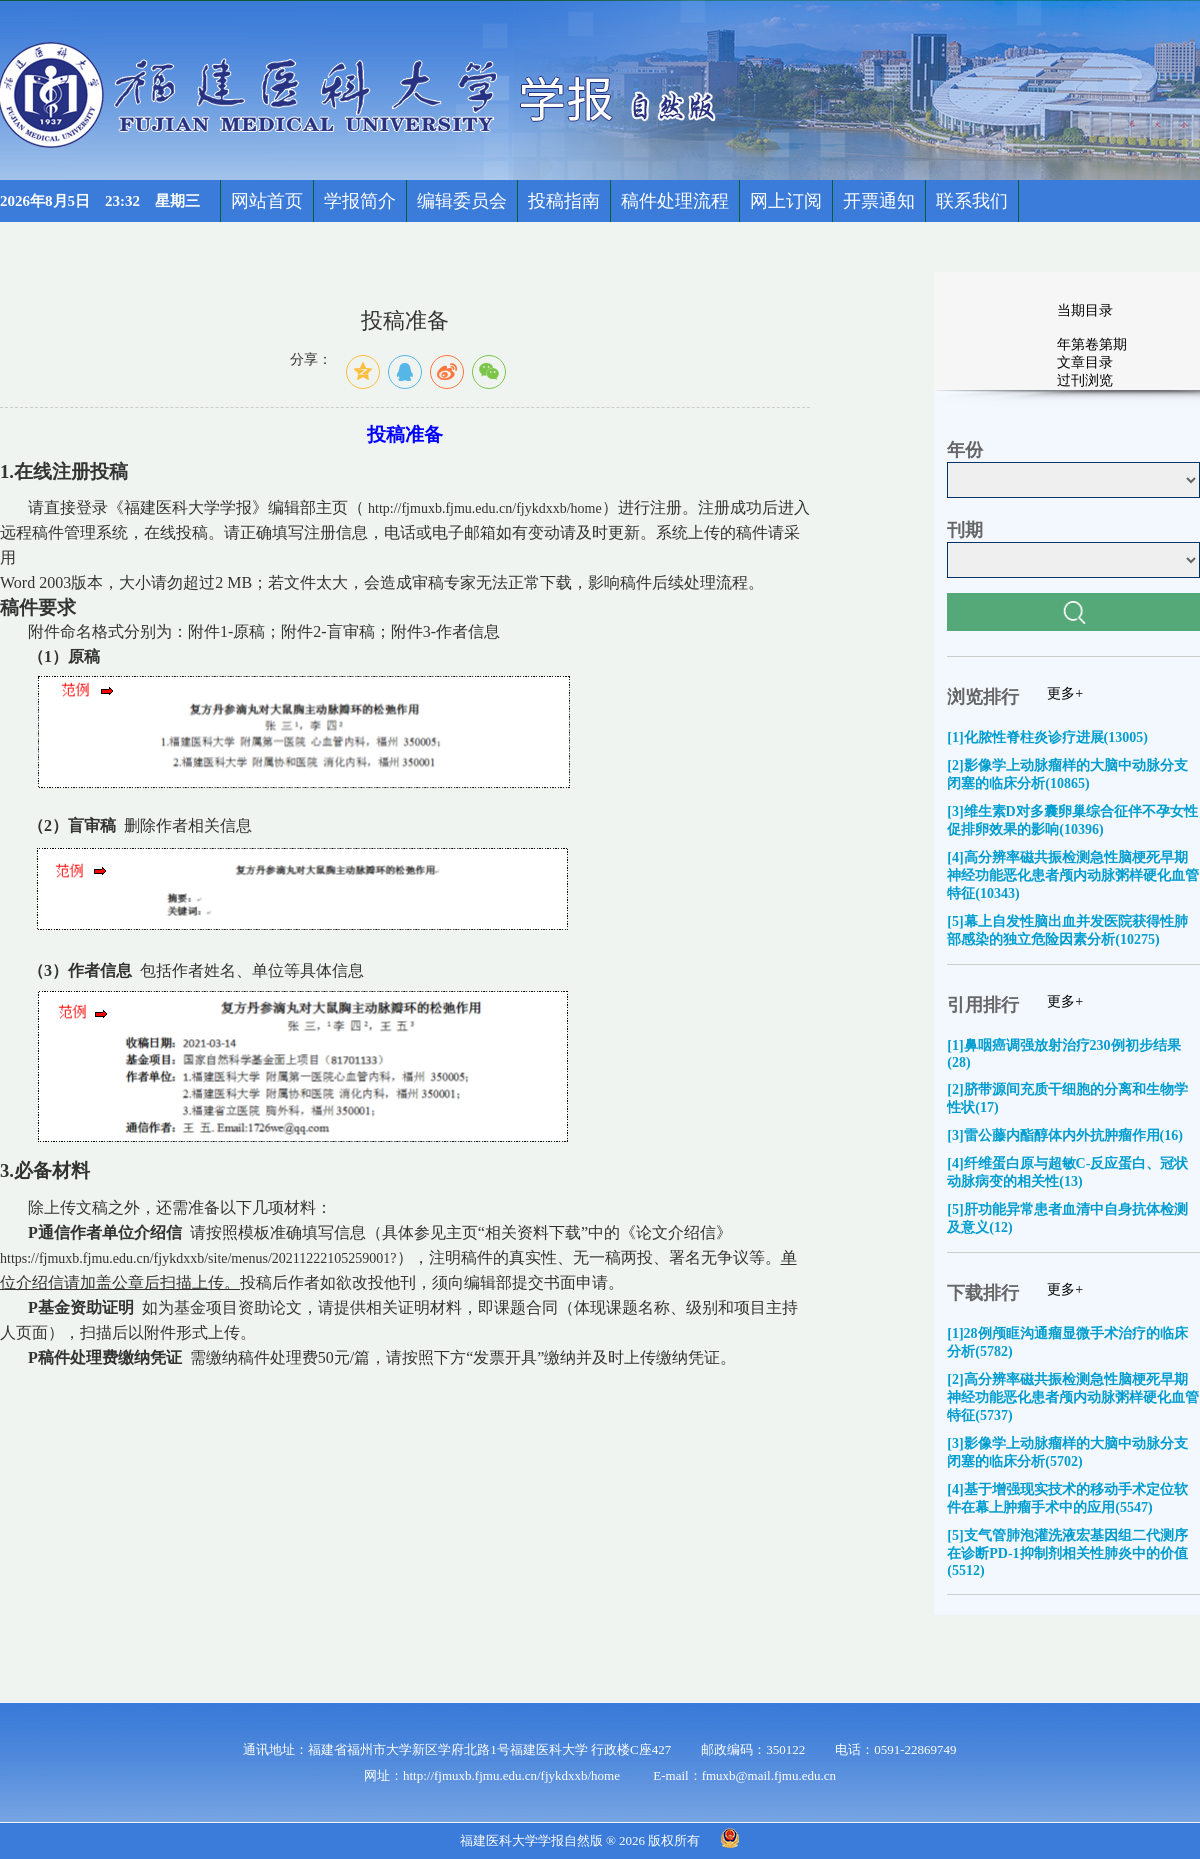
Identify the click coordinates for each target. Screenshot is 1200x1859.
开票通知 (879, 201)
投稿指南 (564, 201)
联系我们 (972, 201)
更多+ (1065, 693)
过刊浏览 (1085, 380)
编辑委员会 (462, 201)
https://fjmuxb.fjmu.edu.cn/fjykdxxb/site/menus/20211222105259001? (198, 1258)
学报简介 (360, 201)
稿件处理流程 (675, 201)
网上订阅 (786, 201)
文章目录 (1085, 362)
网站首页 (267, 201)
